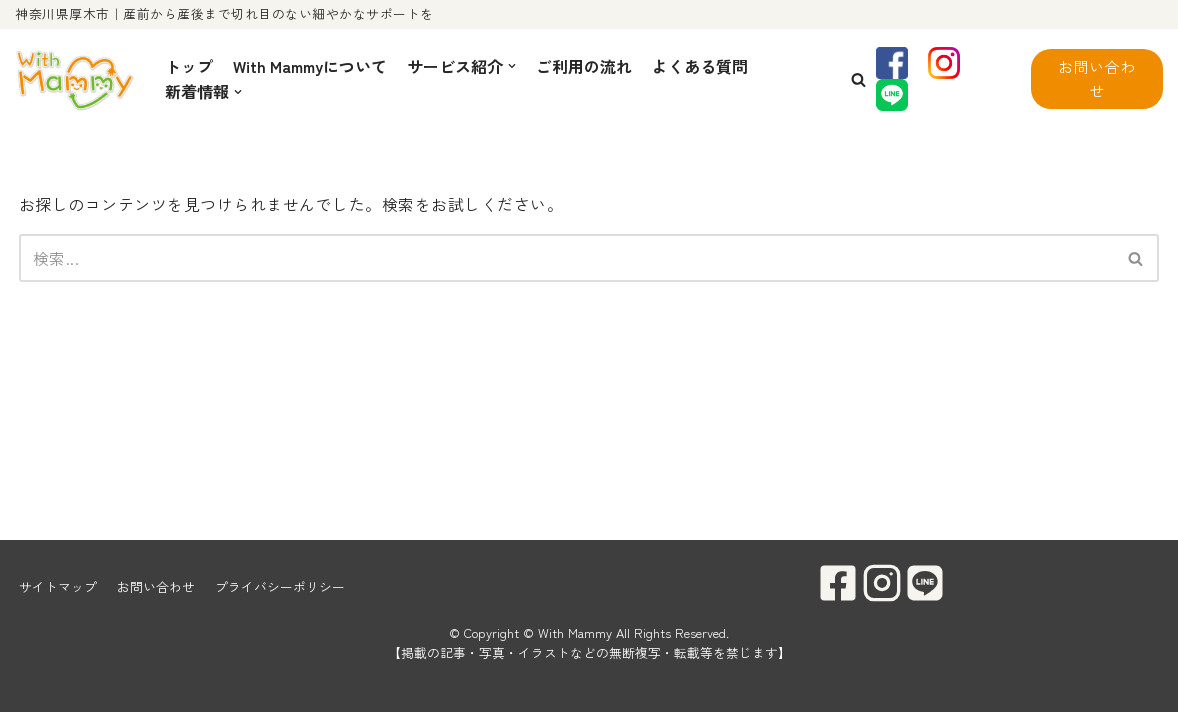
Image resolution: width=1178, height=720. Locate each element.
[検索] (566, 258)
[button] (858, 79)
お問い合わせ (1097, 78)
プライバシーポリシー (280, 594)
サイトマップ (58, 594)
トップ (189, 66)
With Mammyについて (310, 66)
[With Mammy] (75, 79)
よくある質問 (700, 66)
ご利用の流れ (584, 66)
